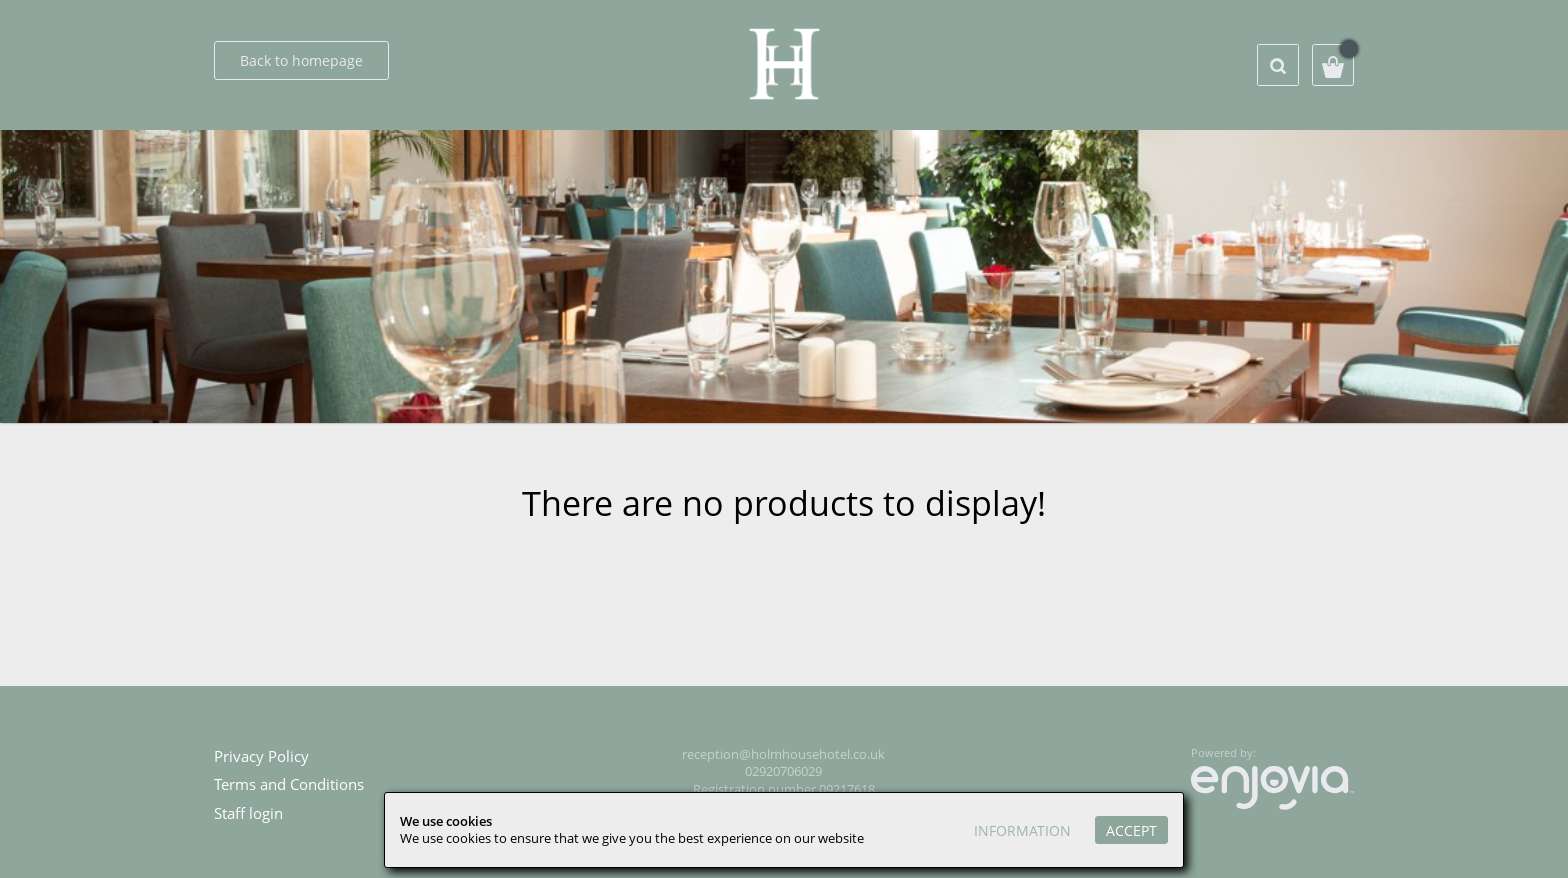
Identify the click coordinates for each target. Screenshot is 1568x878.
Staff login (248, 813)
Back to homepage (301, 60)
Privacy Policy (261, 756)
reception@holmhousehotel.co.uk (783, 754)
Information (1022, 830)
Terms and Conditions (289, 784)
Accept (1131, 830)
